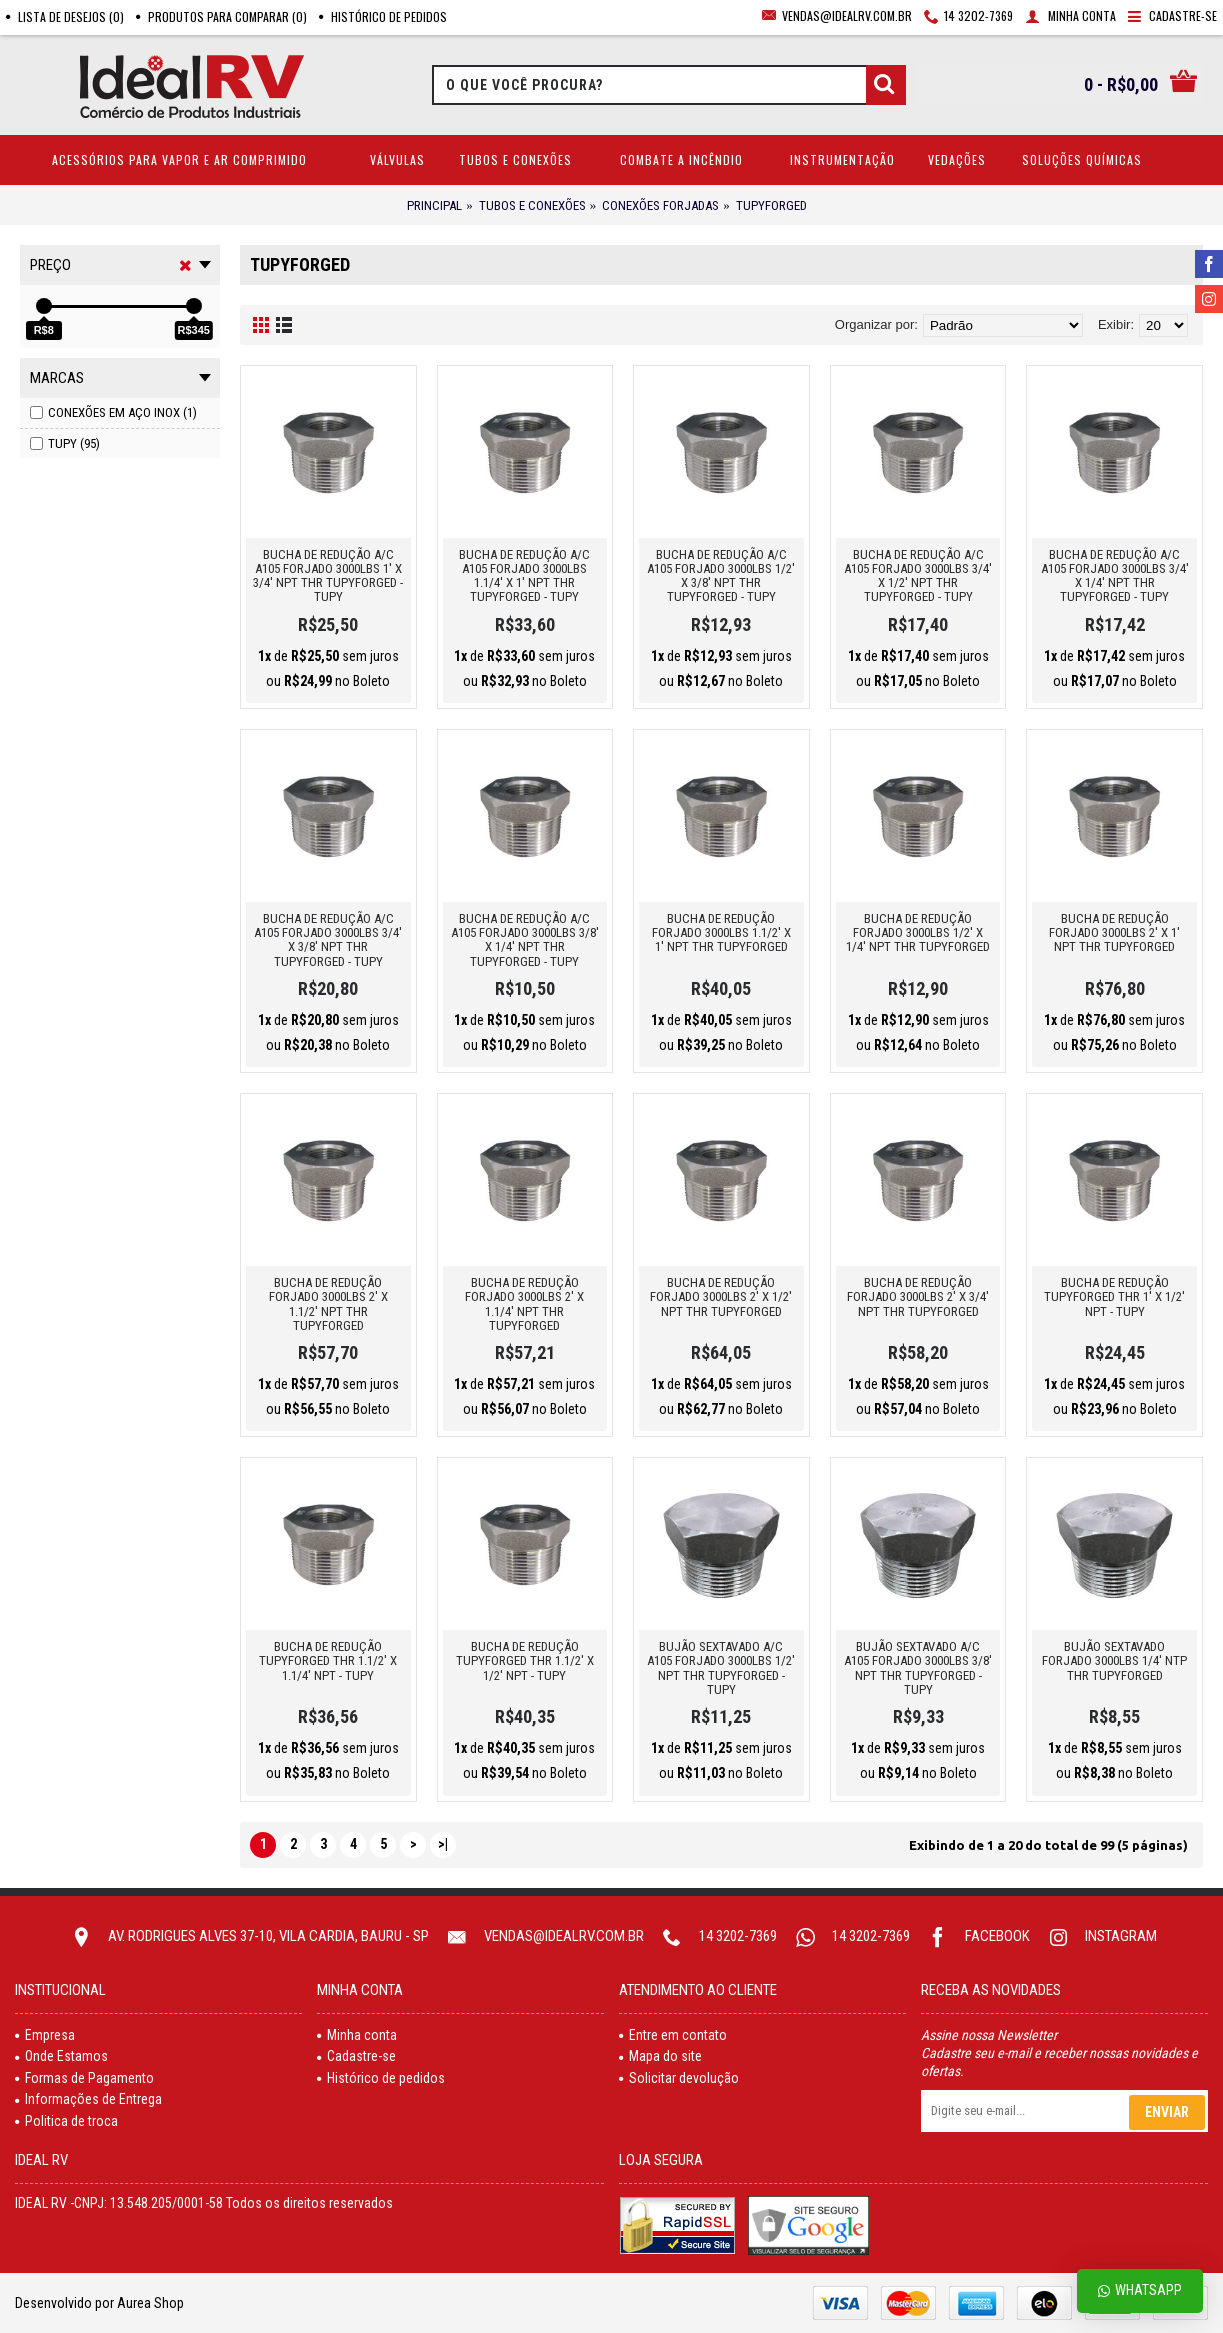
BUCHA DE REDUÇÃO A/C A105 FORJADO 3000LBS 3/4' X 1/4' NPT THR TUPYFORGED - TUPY (1115, 576)
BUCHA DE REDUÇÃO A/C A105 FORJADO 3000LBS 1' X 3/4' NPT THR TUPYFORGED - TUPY (328, 576)
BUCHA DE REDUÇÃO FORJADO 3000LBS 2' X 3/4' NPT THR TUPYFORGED (918, 1297)
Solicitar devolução (679, 2078)
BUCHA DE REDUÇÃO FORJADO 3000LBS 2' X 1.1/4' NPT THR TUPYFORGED (524, 1304)
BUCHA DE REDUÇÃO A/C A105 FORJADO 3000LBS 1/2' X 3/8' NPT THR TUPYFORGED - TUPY (721, 576)
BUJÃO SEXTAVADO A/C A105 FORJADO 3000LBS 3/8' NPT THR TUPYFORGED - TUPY (918, 1668)
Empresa (45, 2035)
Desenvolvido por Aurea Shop (99, 2303)
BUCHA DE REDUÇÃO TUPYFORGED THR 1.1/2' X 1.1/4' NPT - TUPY (328, 1661)
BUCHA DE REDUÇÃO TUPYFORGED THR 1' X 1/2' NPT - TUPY (1114, 1297)
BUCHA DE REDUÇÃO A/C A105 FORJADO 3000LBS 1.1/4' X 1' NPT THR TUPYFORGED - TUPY (524, 576)
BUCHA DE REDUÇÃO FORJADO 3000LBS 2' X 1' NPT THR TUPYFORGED (1114, 933)
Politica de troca (66, 2121)
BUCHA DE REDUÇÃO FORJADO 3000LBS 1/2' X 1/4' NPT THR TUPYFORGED (918, 933)
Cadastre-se (356, 2056)
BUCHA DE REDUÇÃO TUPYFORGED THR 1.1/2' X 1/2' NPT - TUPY (525, 1661)
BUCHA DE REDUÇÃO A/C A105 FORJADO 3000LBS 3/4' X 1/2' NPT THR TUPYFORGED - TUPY (918, 576)
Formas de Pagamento (84, 2078)
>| (443, 1844)
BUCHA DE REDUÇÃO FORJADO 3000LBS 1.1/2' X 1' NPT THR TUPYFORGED (721, 933)
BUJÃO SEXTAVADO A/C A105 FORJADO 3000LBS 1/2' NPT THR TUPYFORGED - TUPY (721, 1668)
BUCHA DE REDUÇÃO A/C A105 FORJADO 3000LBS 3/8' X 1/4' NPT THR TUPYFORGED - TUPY (525, 940)
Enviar (1167, 2112)
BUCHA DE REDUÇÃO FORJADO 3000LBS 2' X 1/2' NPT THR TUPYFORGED (721, 1297)
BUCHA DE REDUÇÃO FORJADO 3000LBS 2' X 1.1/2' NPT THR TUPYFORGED (328, 1304)
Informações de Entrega (88, 2099)
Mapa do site (660, 2056)
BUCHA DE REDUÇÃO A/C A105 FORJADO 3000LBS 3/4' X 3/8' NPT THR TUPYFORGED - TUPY (328, 940)
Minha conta (357, 2035)
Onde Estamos (61, 2056)
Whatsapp (1140, 2290)
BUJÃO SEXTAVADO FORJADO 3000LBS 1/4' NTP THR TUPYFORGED (1114, 1661)
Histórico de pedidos (381, 2078)
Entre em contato (673, 2035)
